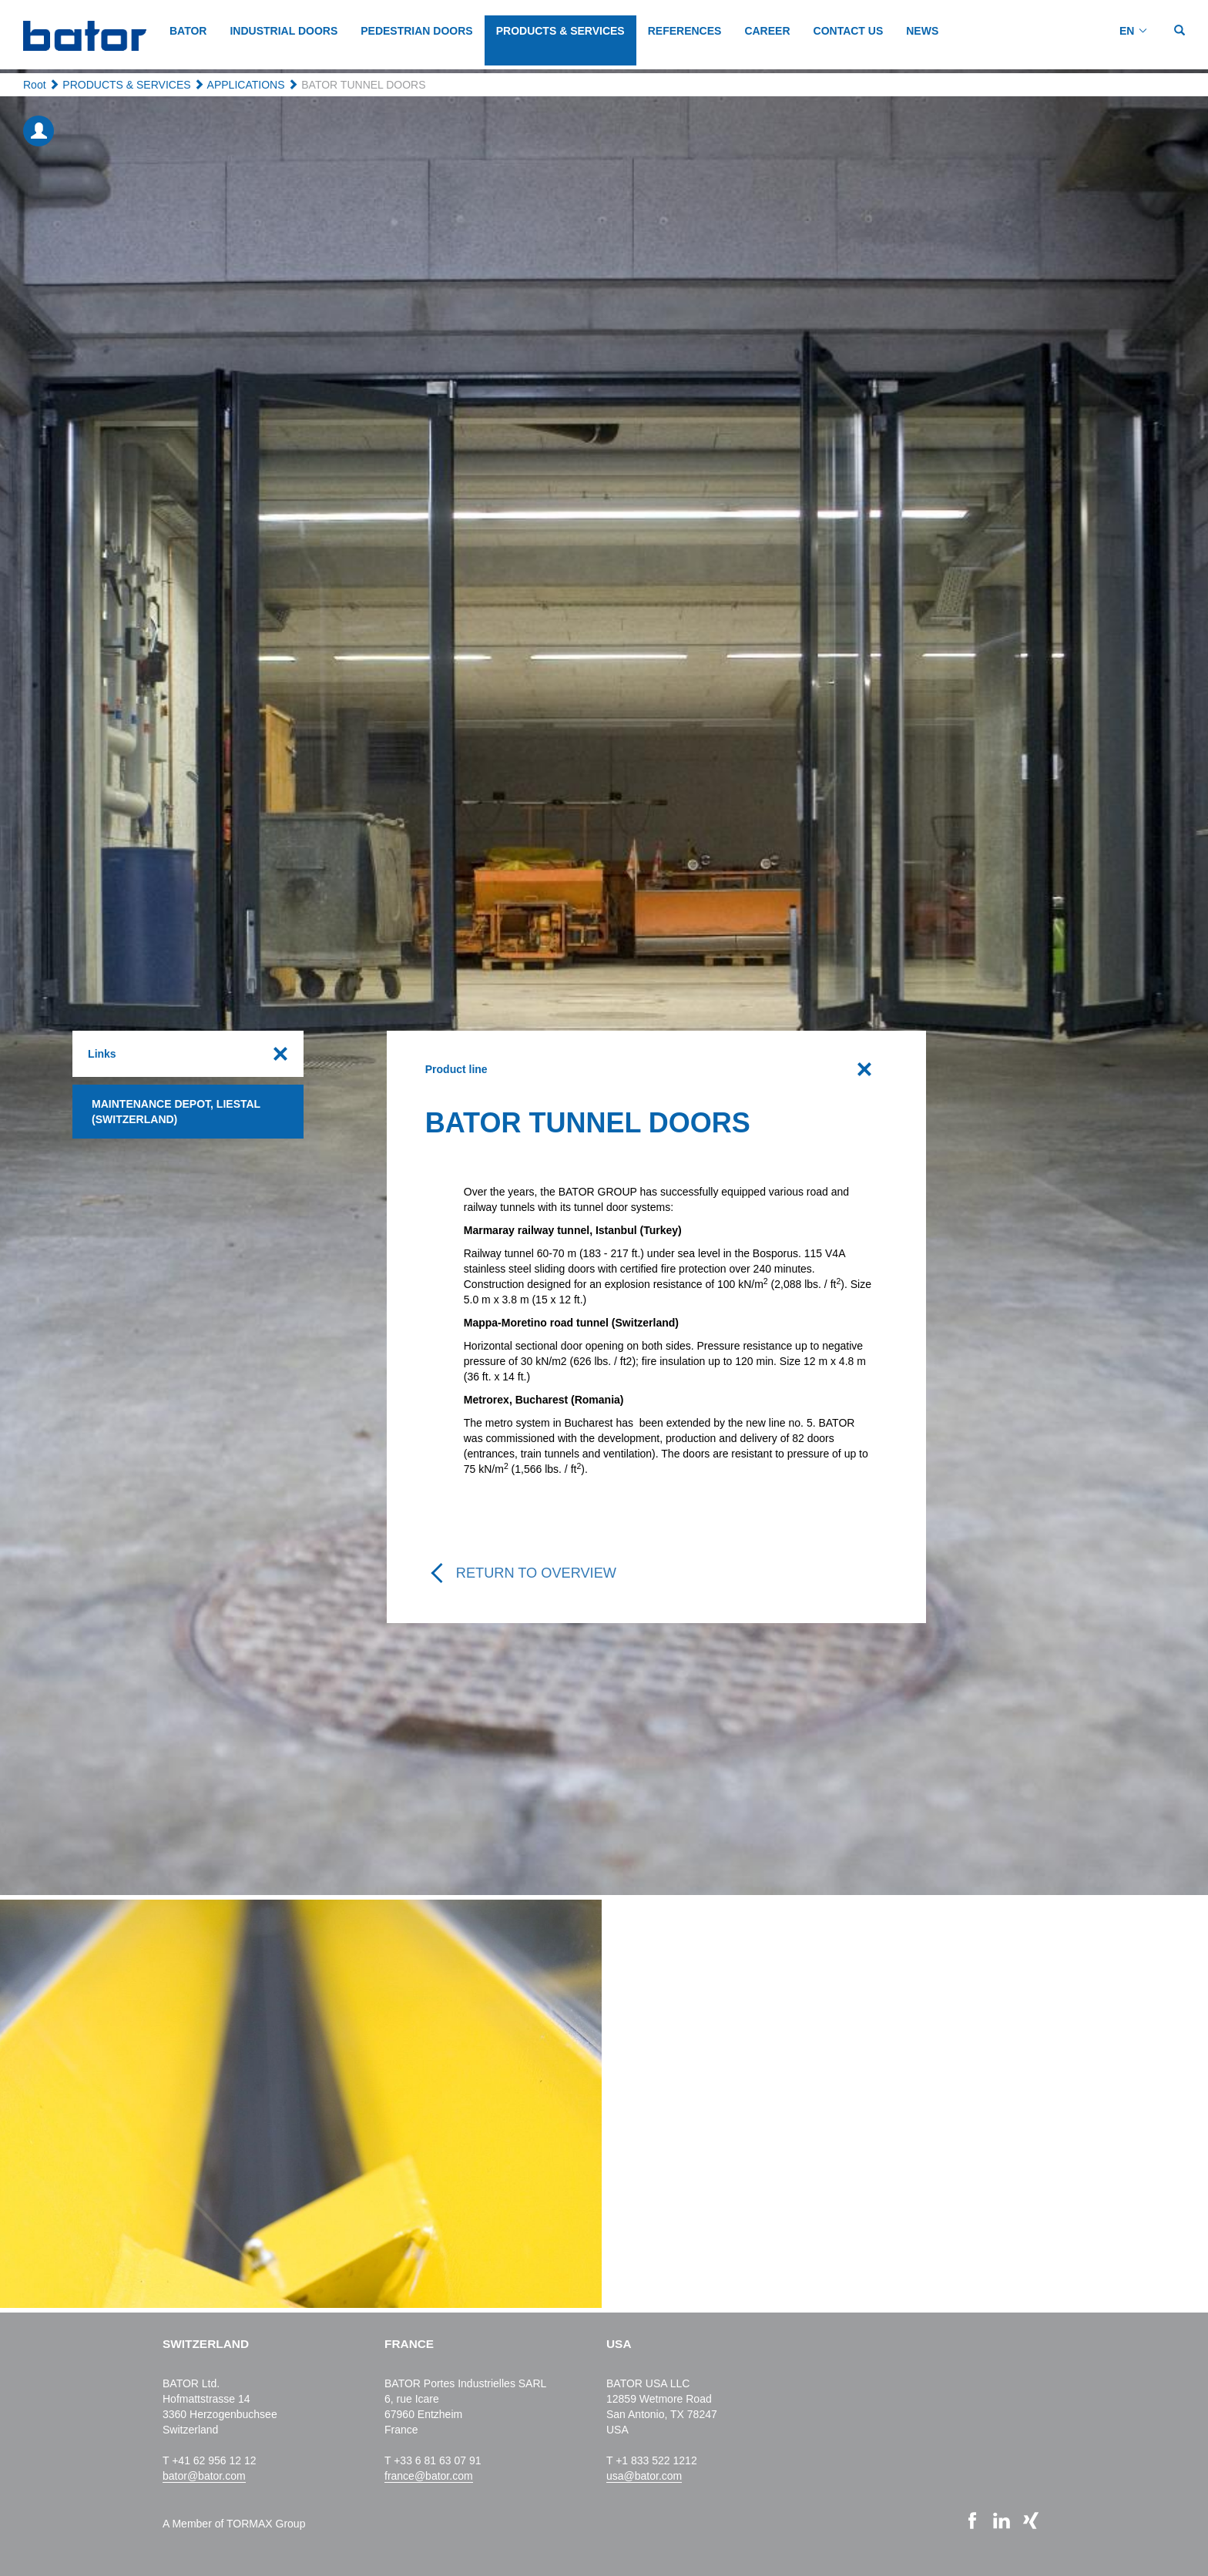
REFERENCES (685, 31)
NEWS (922, 31)
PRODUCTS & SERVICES (560, 31)
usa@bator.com (644, 2476)
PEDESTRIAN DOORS (416, 31)
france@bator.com (428, 2476)
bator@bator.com (204, 2476)
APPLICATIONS (246, 85)
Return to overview (536, 1573)
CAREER (767, 31)
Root (34, 85)
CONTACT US (849, 31)
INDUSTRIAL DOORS (283, 31)
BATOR (187, 31)
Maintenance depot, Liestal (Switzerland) (176, 1111)
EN (1126, 31)
